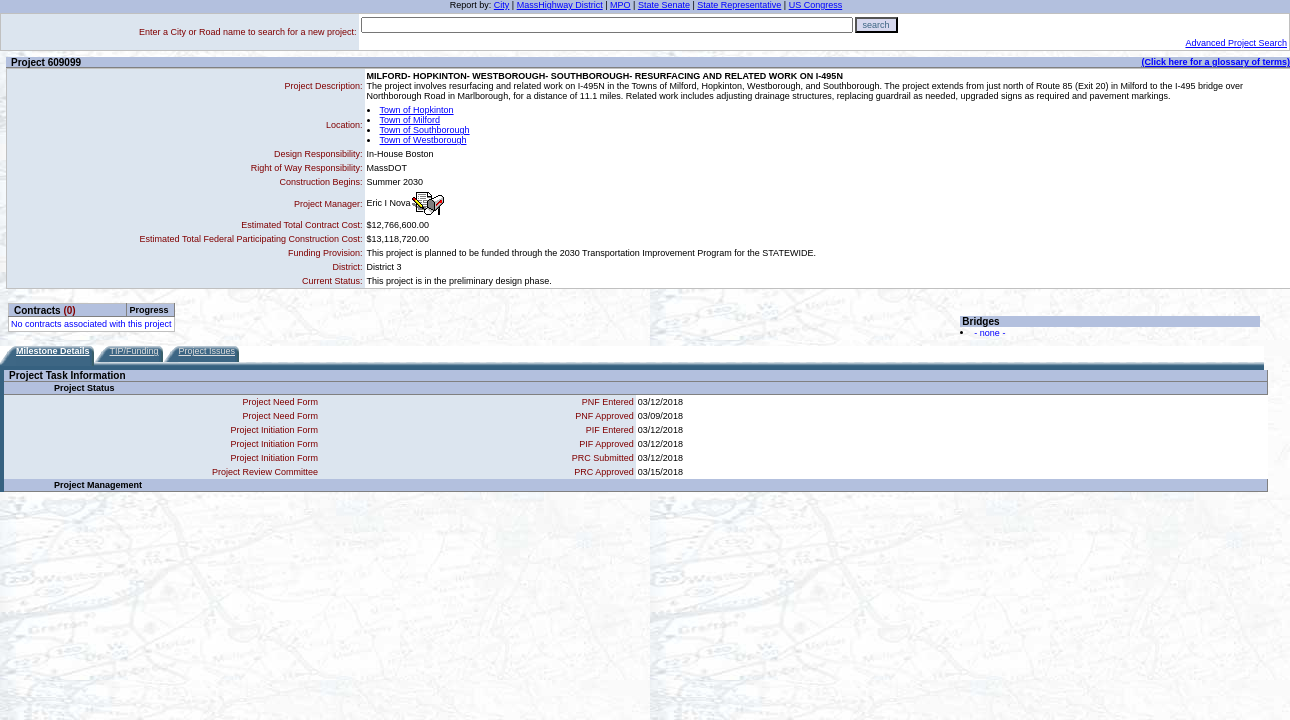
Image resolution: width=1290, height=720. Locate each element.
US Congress (816, 5)
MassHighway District (560, 5)
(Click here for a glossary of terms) (1215, 62)
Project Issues (207, 351)
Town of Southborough (425, 130)
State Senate (664, 5)
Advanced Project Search (1236, 43)
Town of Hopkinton (417, 110)
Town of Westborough (423, 140)
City (502, 5)
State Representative (739, 5)
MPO (620, 5)
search (876, 25)
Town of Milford (410, 120)
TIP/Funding (134, 351)
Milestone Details (53, 351)
